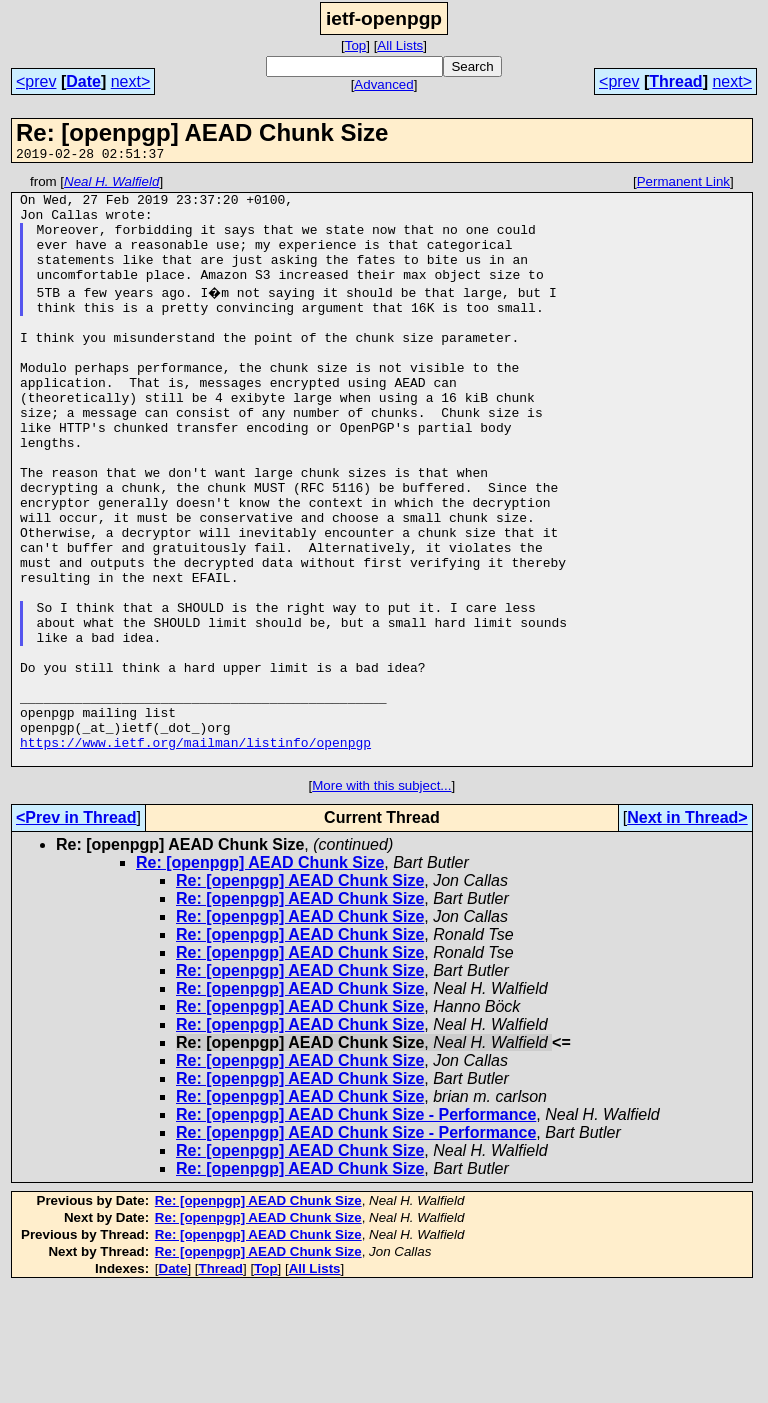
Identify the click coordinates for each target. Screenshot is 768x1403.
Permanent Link (683, 184)
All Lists (400, 45)
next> (131, 81)
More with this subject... (381, 899)
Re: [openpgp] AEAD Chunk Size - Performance (356, 1228)
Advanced (383, 84)
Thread (675, 81)
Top (356, 45)
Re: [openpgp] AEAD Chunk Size (260, 976)
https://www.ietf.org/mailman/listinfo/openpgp (195, 853)
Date (83, 81)
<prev (36, 81)
